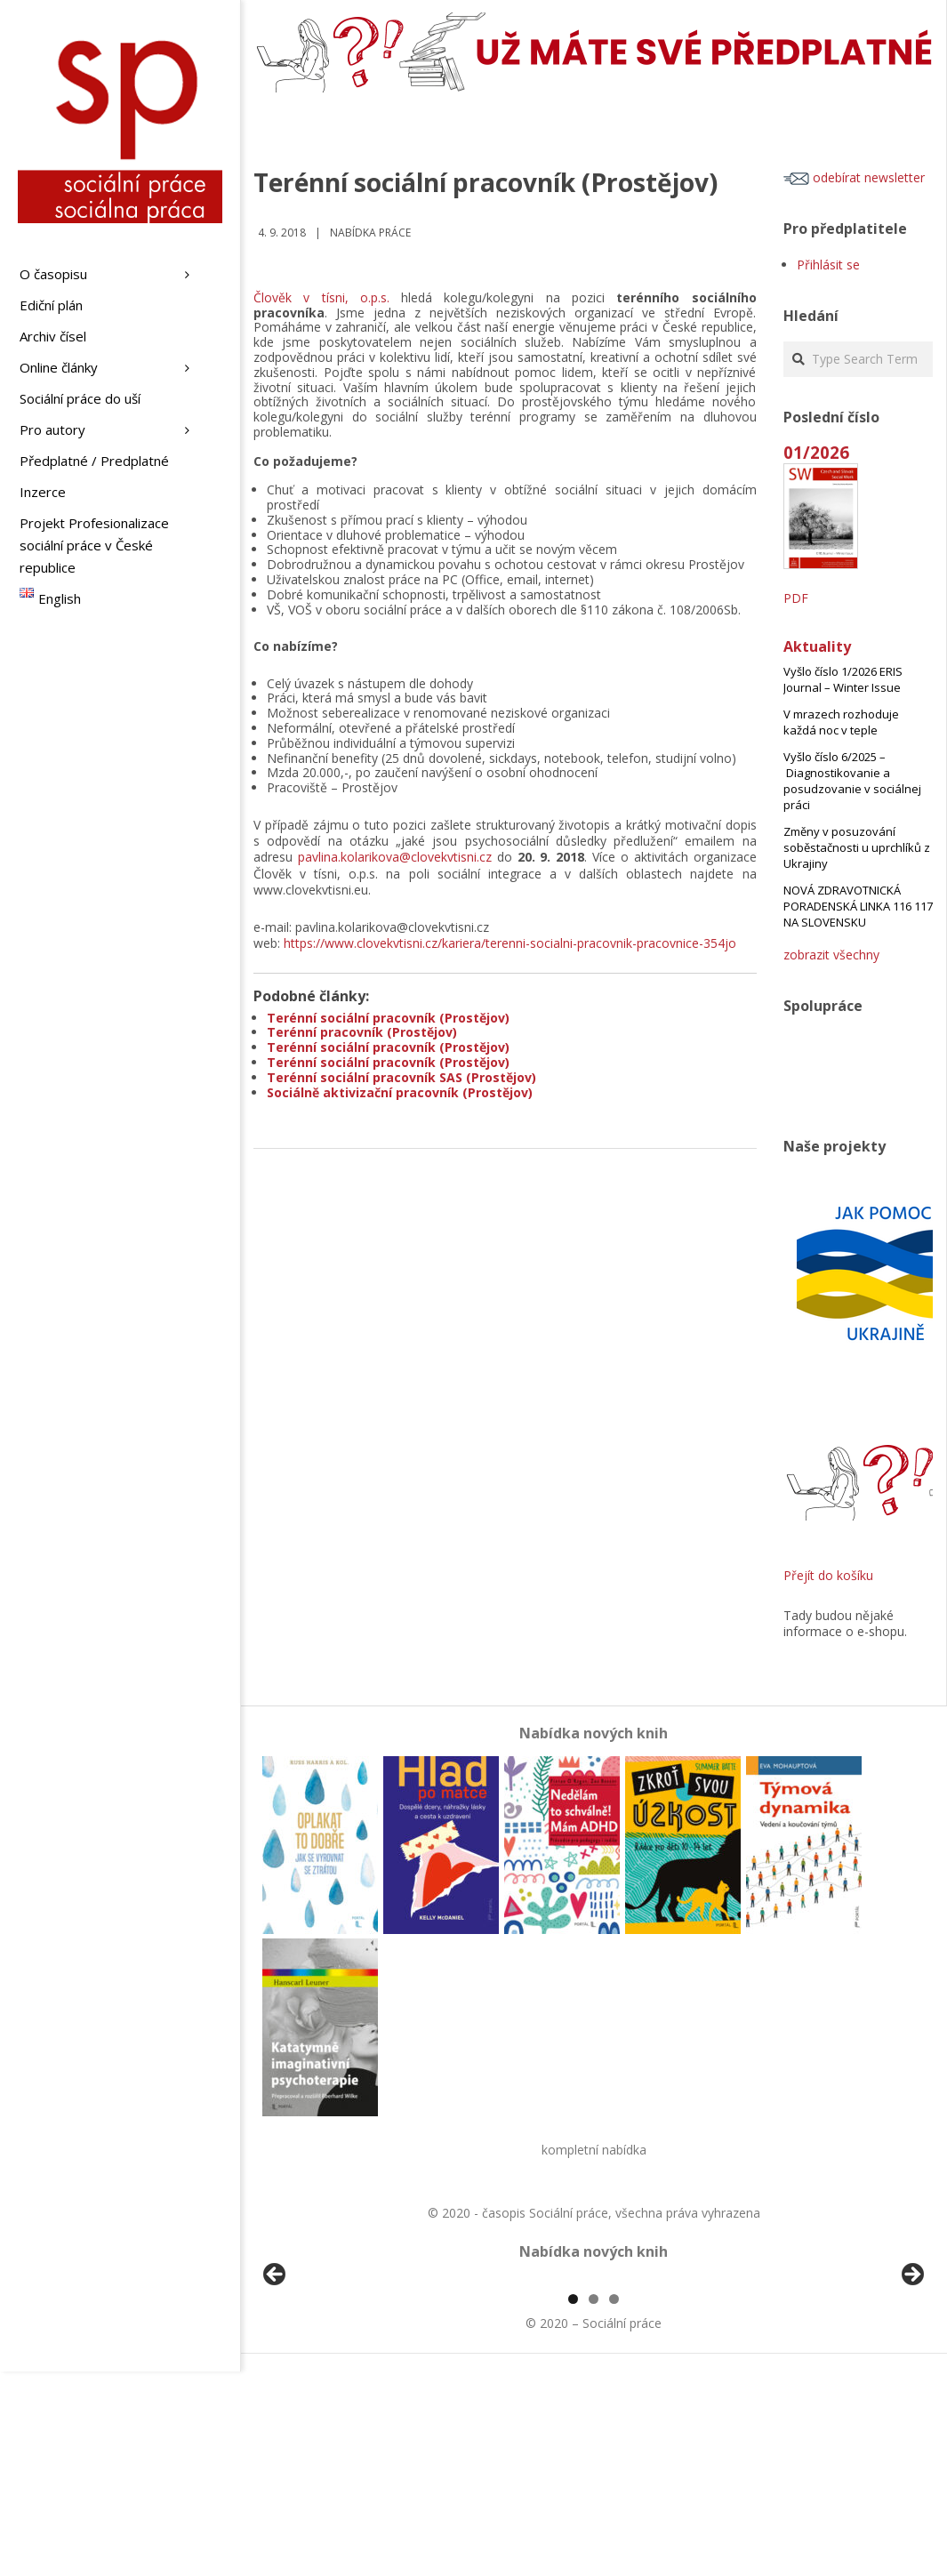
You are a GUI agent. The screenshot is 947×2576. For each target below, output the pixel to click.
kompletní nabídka (594, 2149)
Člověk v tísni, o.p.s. (321, 297)
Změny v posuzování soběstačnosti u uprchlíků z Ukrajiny (856, 847)
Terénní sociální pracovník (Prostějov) (388, 1017)
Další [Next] (911, 2377)
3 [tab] (614, 2503)
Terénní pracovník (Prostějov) (362, 1031)
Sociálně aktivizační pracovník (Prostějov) (400, 1092)
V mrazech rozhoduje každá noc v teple (841, 722)
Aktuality (817, 646)
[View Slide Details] (324, 2382)
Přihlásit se (828, 264)
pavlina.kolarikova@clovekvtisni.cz (395, 856)
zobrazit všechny (831, 954)
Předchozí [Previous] (275, 2377)
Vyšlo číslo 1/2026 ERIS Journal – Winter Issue (843, 679)
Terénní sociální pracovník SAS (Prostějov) (401, 1077)
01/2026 (816, 452)
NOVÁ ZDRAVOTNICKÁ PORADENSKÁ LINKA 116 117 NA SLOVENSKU (858, 906)
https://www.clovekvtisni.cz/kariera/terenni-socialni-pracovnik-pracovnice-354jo (510, 943)
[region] (593, 2382)
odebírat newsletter (854, 177)
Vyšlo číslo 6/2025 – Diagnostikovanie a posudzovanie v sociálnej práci (852, 781)
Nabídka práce (370, 232)
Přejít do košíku (828, 1575)
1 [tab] (573, 2503)
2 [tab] (593, 2503)
